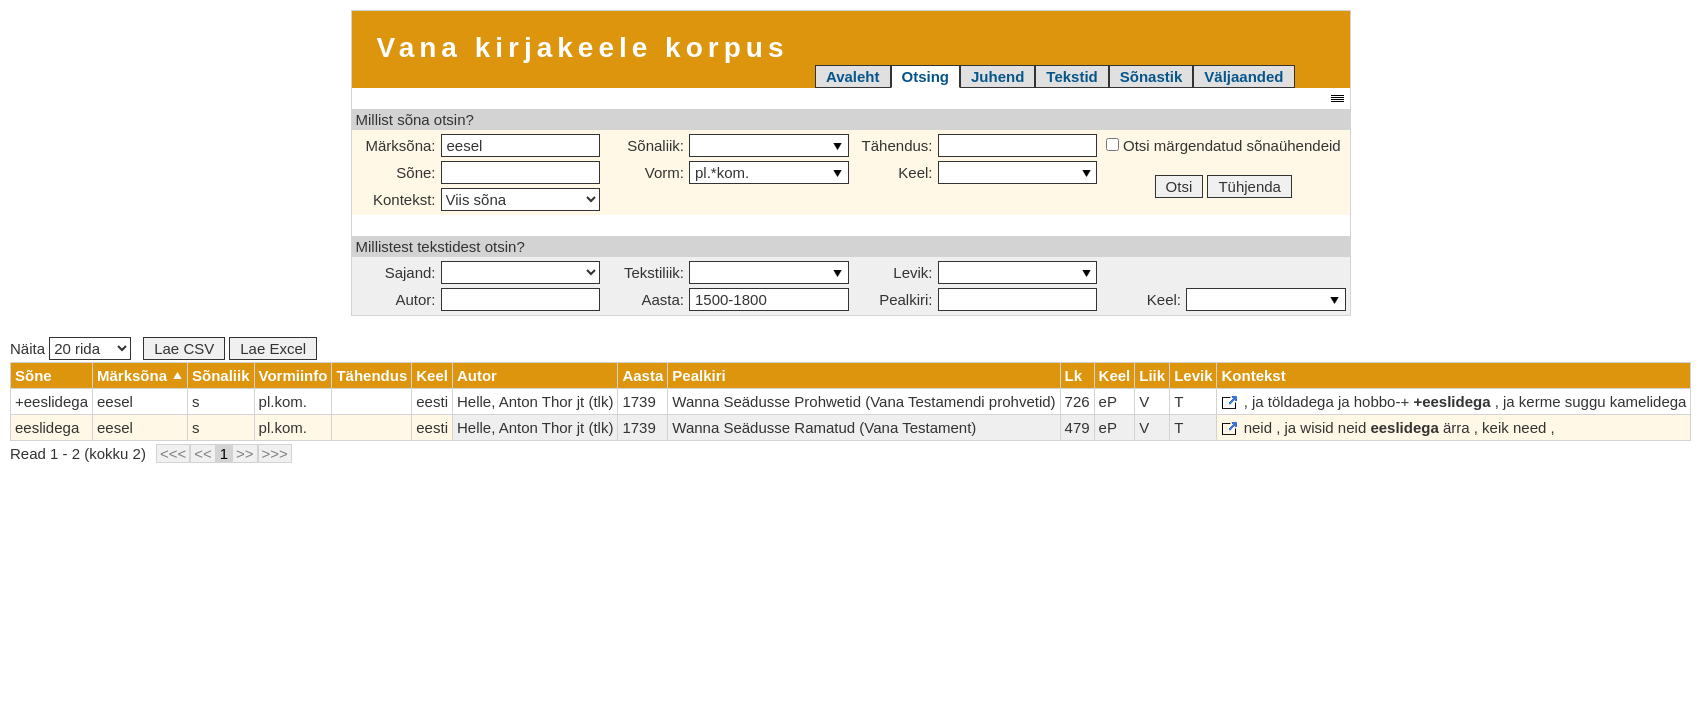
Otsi (1179, 186)
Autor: (415, 299)
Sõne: (415, 172)
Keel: (915, 172)
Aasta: (662, 299)
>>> (275, 453)
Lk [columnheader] (1074, 375)
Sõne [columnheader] (33, 375)
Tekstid (1071, 76)
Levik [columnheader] (1193, 375)
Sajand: (410, 272)
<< (203, 453)
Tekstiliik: (654, 272)
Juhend (997, 76)
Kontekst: (404, 199)
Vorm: (664, 172)
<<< (173, 453)
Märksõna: (400, 145)
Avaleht (853, 76)
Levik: (912, 272)
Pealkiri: (905, 299)
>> (245, 453)
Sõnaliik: (655, 145)
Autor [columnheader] (477, 375)
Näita (70, 348)
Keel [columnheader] (432, 375)
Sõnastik (1151, 76)
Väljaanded (1243, 76)
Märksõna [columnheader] (132, 375)
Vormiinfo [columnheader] (293, 375)
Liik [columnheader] (1152, 375)
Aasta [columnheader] (642, 375)
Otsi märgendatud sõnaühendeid (1223, 145)
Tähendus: (897, 145)
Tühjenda (1249, 186)
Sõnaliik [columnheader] (221, 375)
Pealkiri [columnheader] (698, 375)
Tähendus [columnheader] (371, 375)
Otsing (926, 76)
